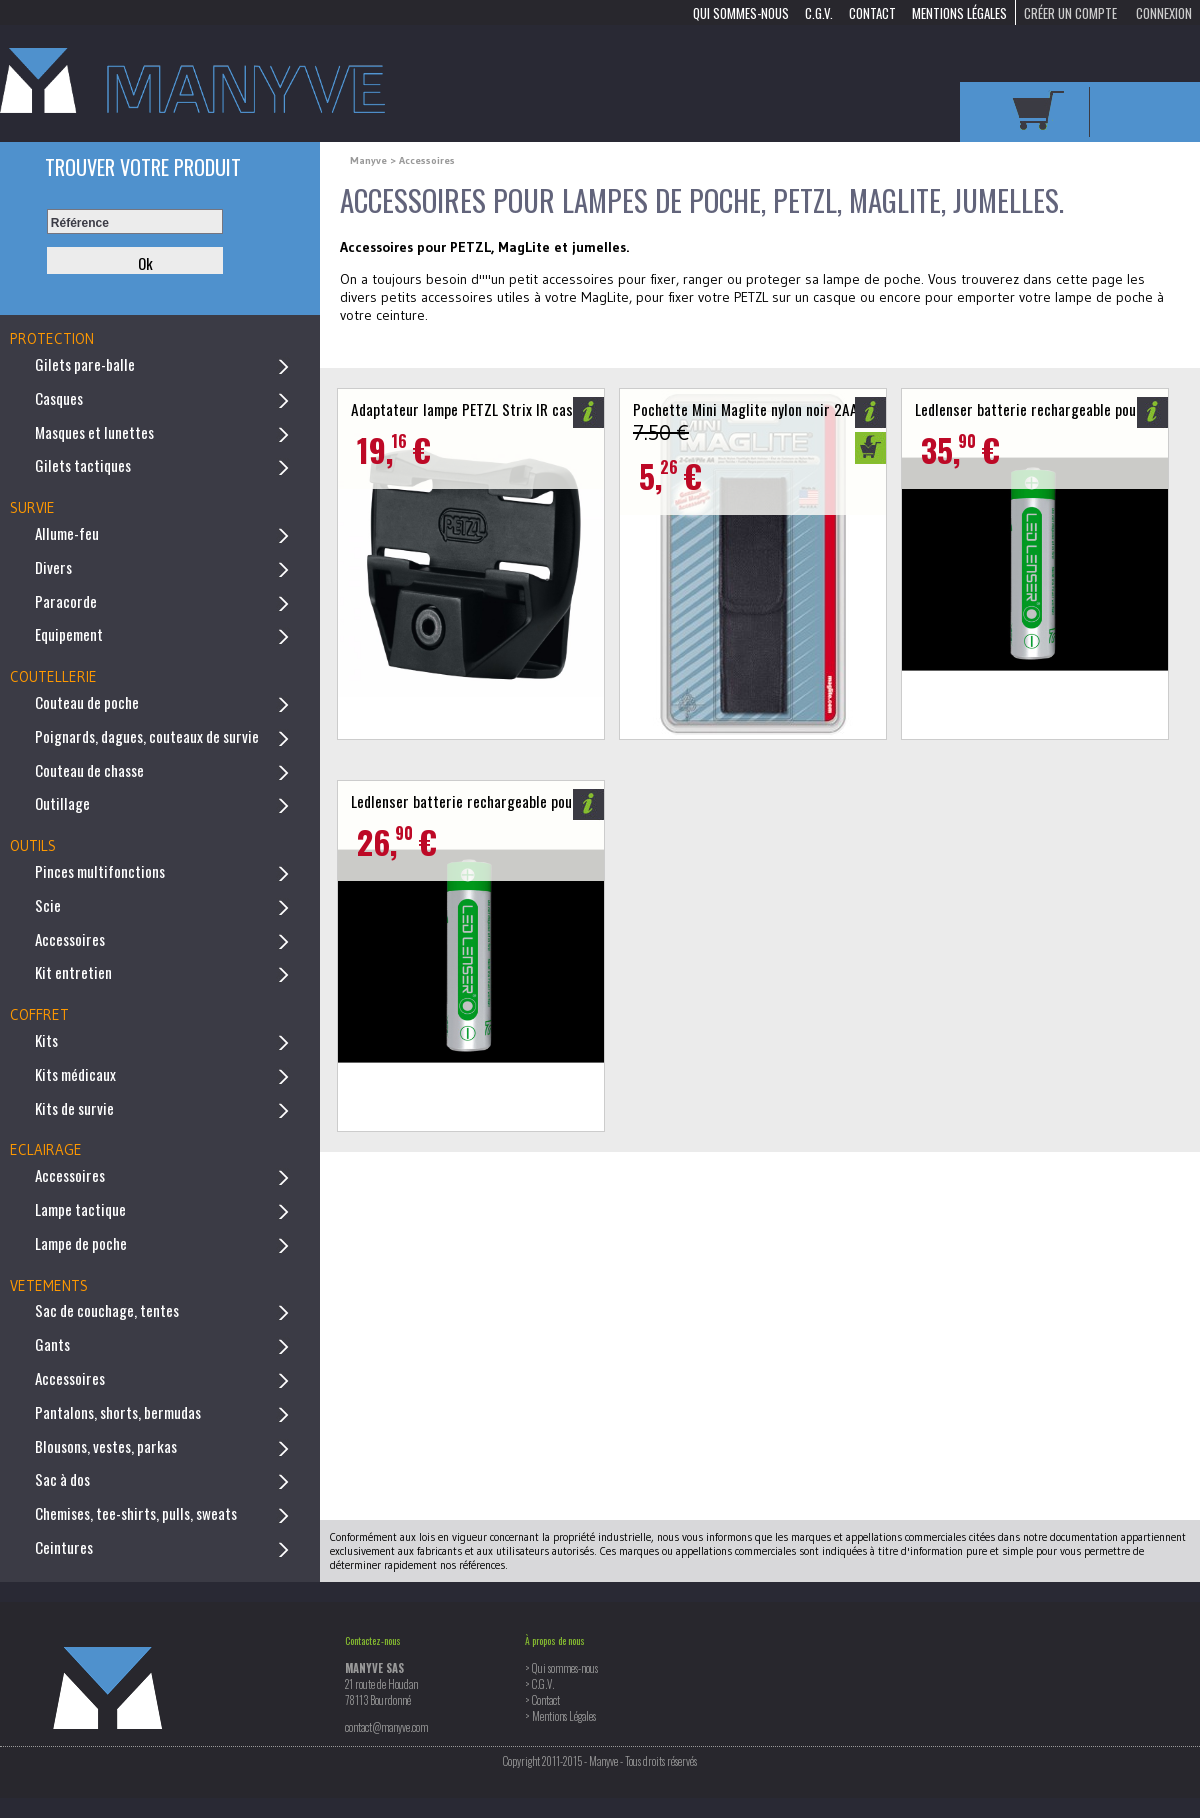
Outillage (62, 803)
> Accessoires (422, 160)
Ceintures (64, 1547)
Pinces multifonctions (100, 871)
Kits (46, 1040)
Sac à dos (62, 1479)
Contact (872, 12)
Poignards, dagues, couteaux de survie (147, 736)
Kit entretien (73, 972)
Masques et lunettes (94, 432)
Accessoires (70, 939)
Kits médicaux (75, 1074)
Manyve (370, 160)
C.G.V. (819, 12)
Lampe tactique (80, 1209)
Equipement (69, 634)
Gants (52, 1344)
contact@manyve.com (386, 1727)
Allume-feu (67, 533)
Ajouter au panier (870, 448)
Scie (48, 905)
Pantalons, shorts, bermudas (118, 1412)
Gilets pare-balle (85, 364)
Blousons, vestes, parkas (106, 1446)
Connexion (1164, 12)
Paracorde (66, 601)
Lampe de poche (81, 1243)
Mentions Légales (959, 12)
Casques (59, 398)
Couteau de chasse (89, 770)
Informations (588, 413)
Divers (53, 567)
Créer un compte (1070, 12)
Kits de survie (74, 1108)
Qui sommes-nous (741, 12)
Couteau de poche (87, 702)
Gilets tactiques (83, 465)
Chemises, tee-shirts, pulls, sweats (136, 1513)
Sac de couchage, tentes (107, 1310)
